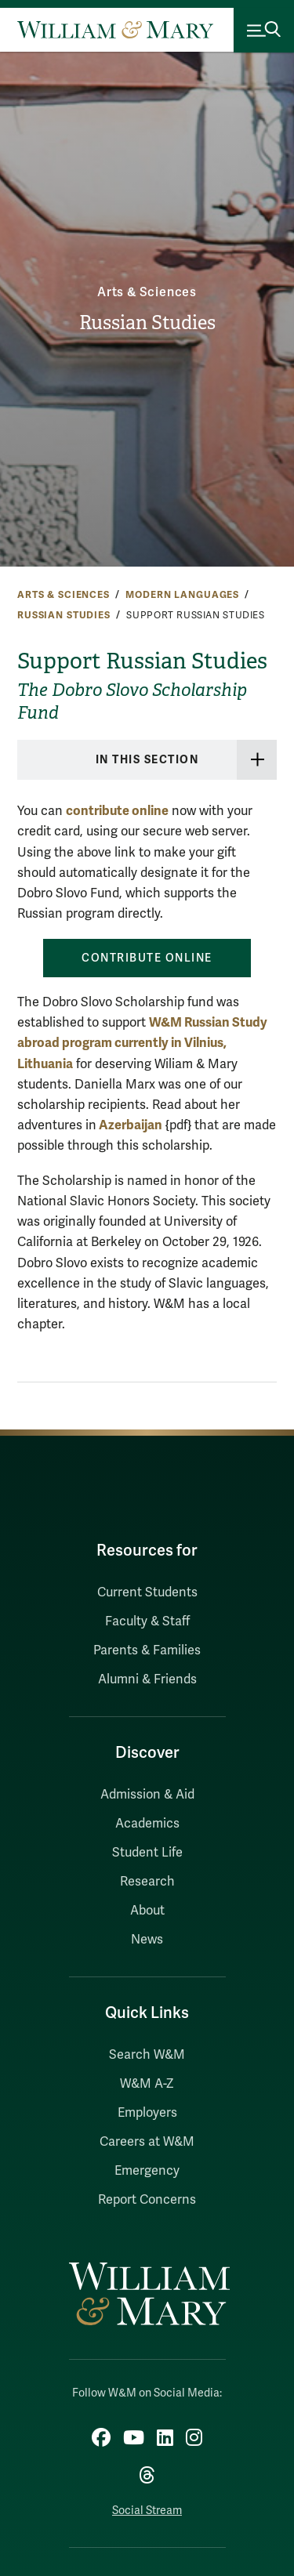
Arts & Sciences (147, 292)
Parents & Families (147, 1650)
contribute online (117, 811)
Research (147, 1881)
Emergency (147, 2171)
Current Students (147, 1592)
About (147, 1910)
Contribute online (147, 958)
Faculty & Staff (147, 1621)
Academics (147, 1823)
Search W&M (147, 2055)
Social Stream (147, 2510)
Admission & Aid (147, 1794)
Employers (147, 2113)
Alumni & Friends (147, 1679)
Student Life (147, 1852)
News (147, 1939)
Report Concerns (147, 2200)
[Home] (115, 29)
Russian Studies (147, 323)
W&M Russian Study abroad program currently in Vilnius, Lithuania (142, 1042)
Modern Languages (182, 595)
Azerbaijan (129, 1125)
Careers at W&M (147, 2142)
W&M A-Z (147, 2084)
